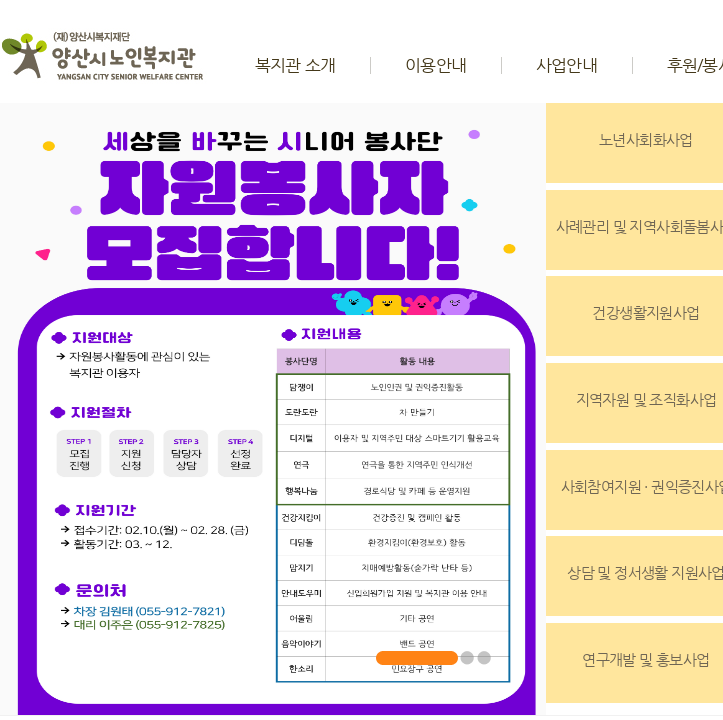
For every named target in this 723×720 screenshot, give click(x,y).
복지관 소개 (295, 65)
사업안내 (566, 65)
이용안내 (435, 65)
